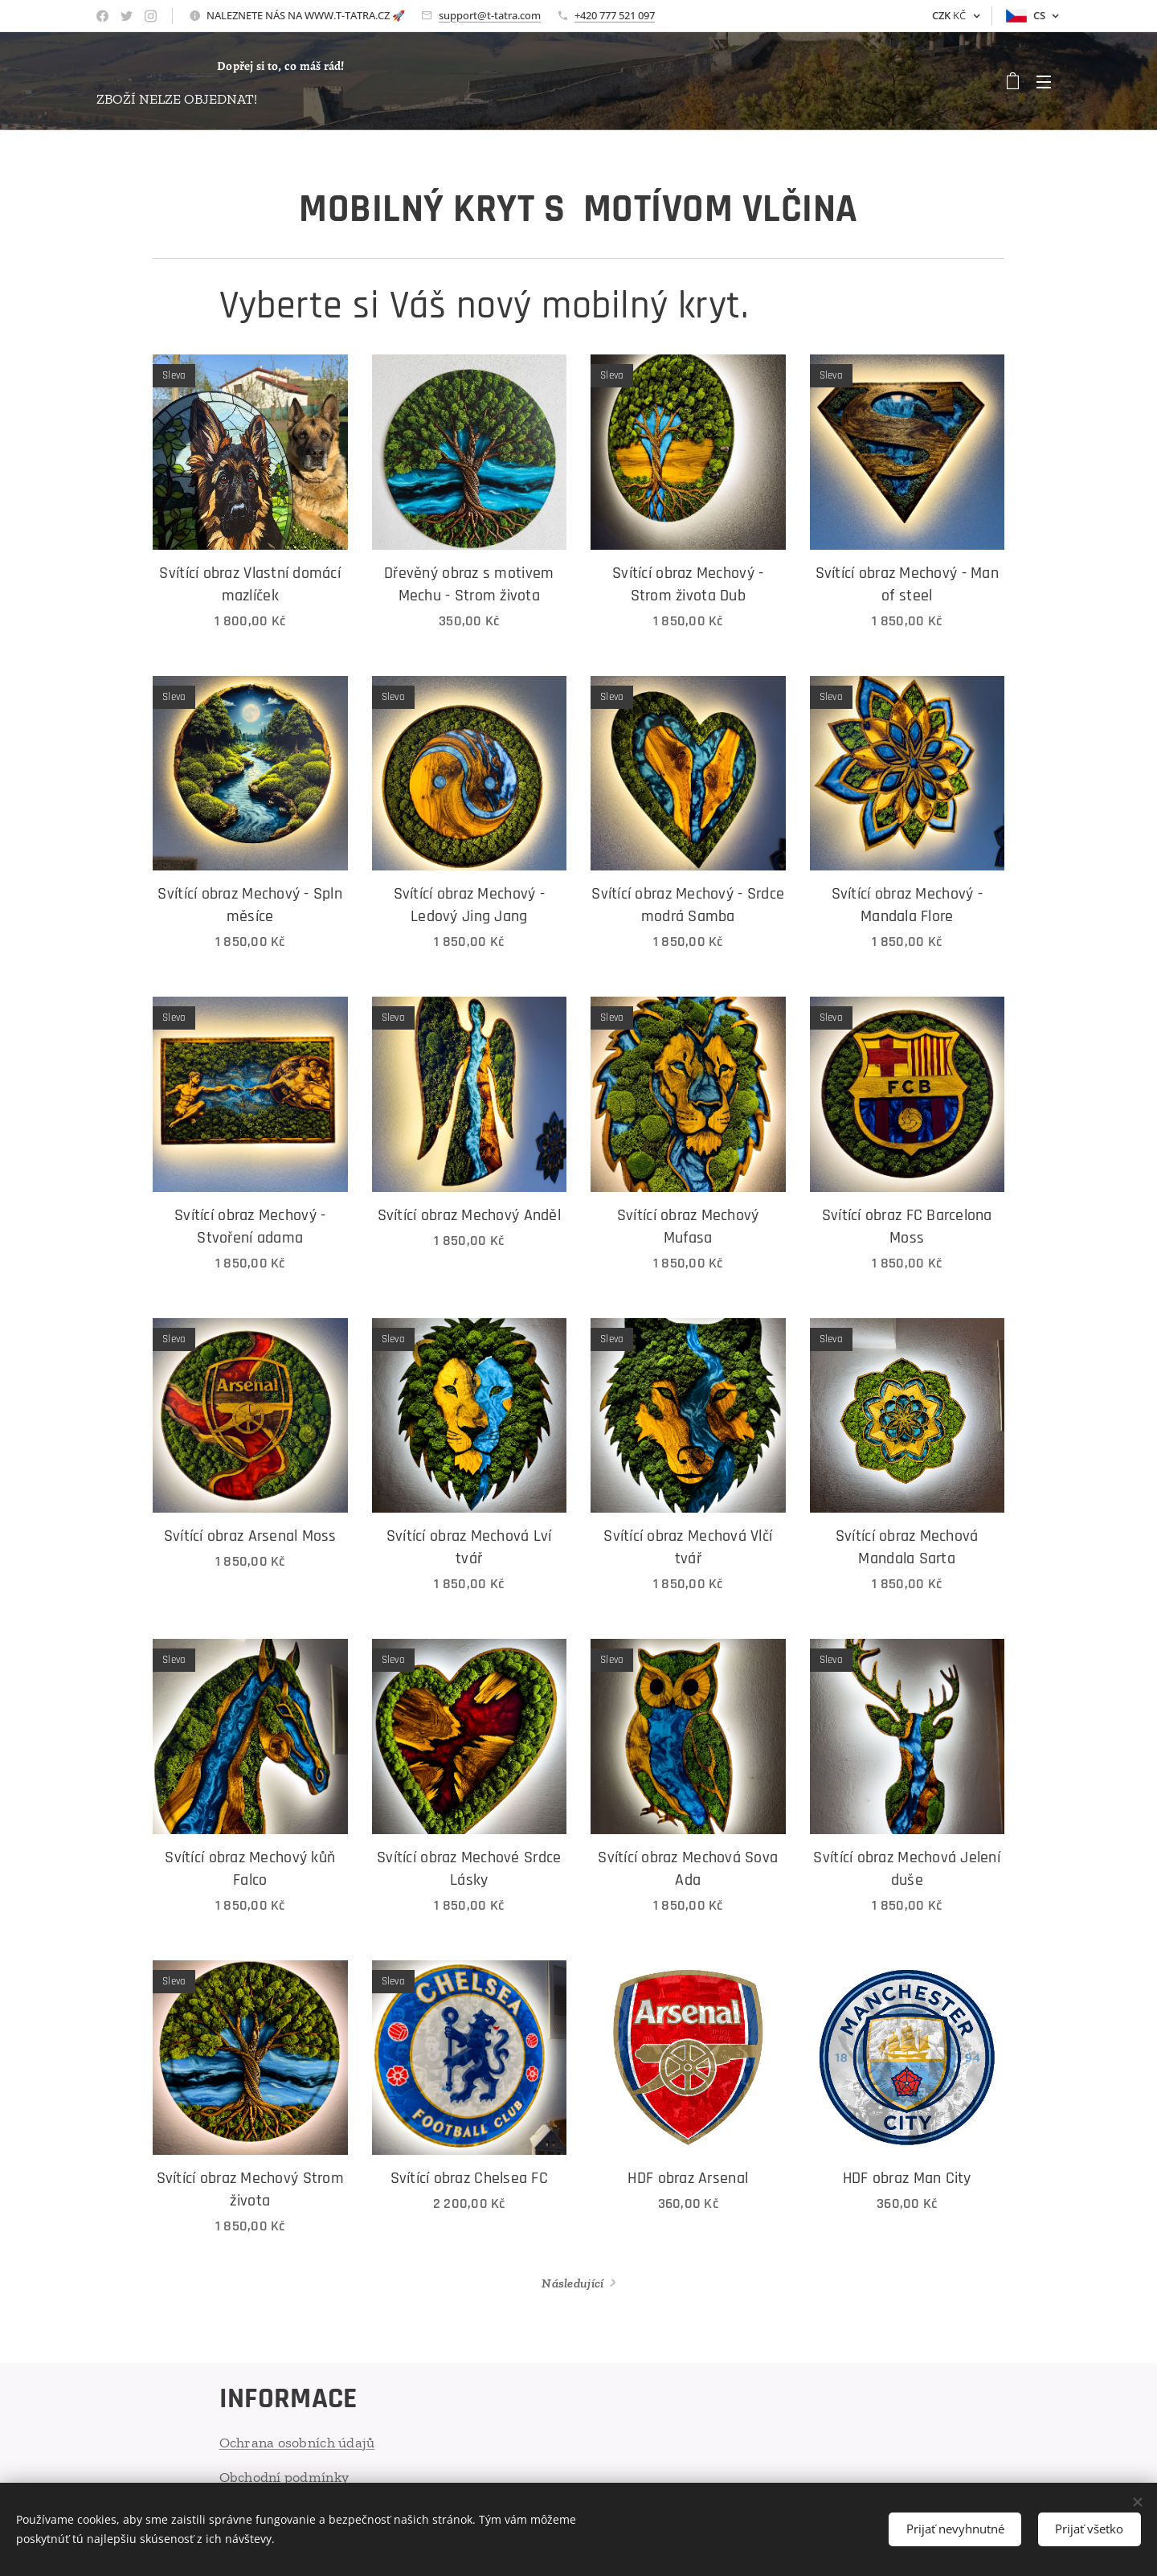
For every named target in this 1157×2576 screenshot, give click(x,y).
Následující (572, 2283)
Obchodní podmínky (284, 2477)
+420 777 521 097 (614, 15)
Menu (1043, 82)
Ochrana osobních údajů (297, 2442)
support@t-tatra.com (490, 15)
